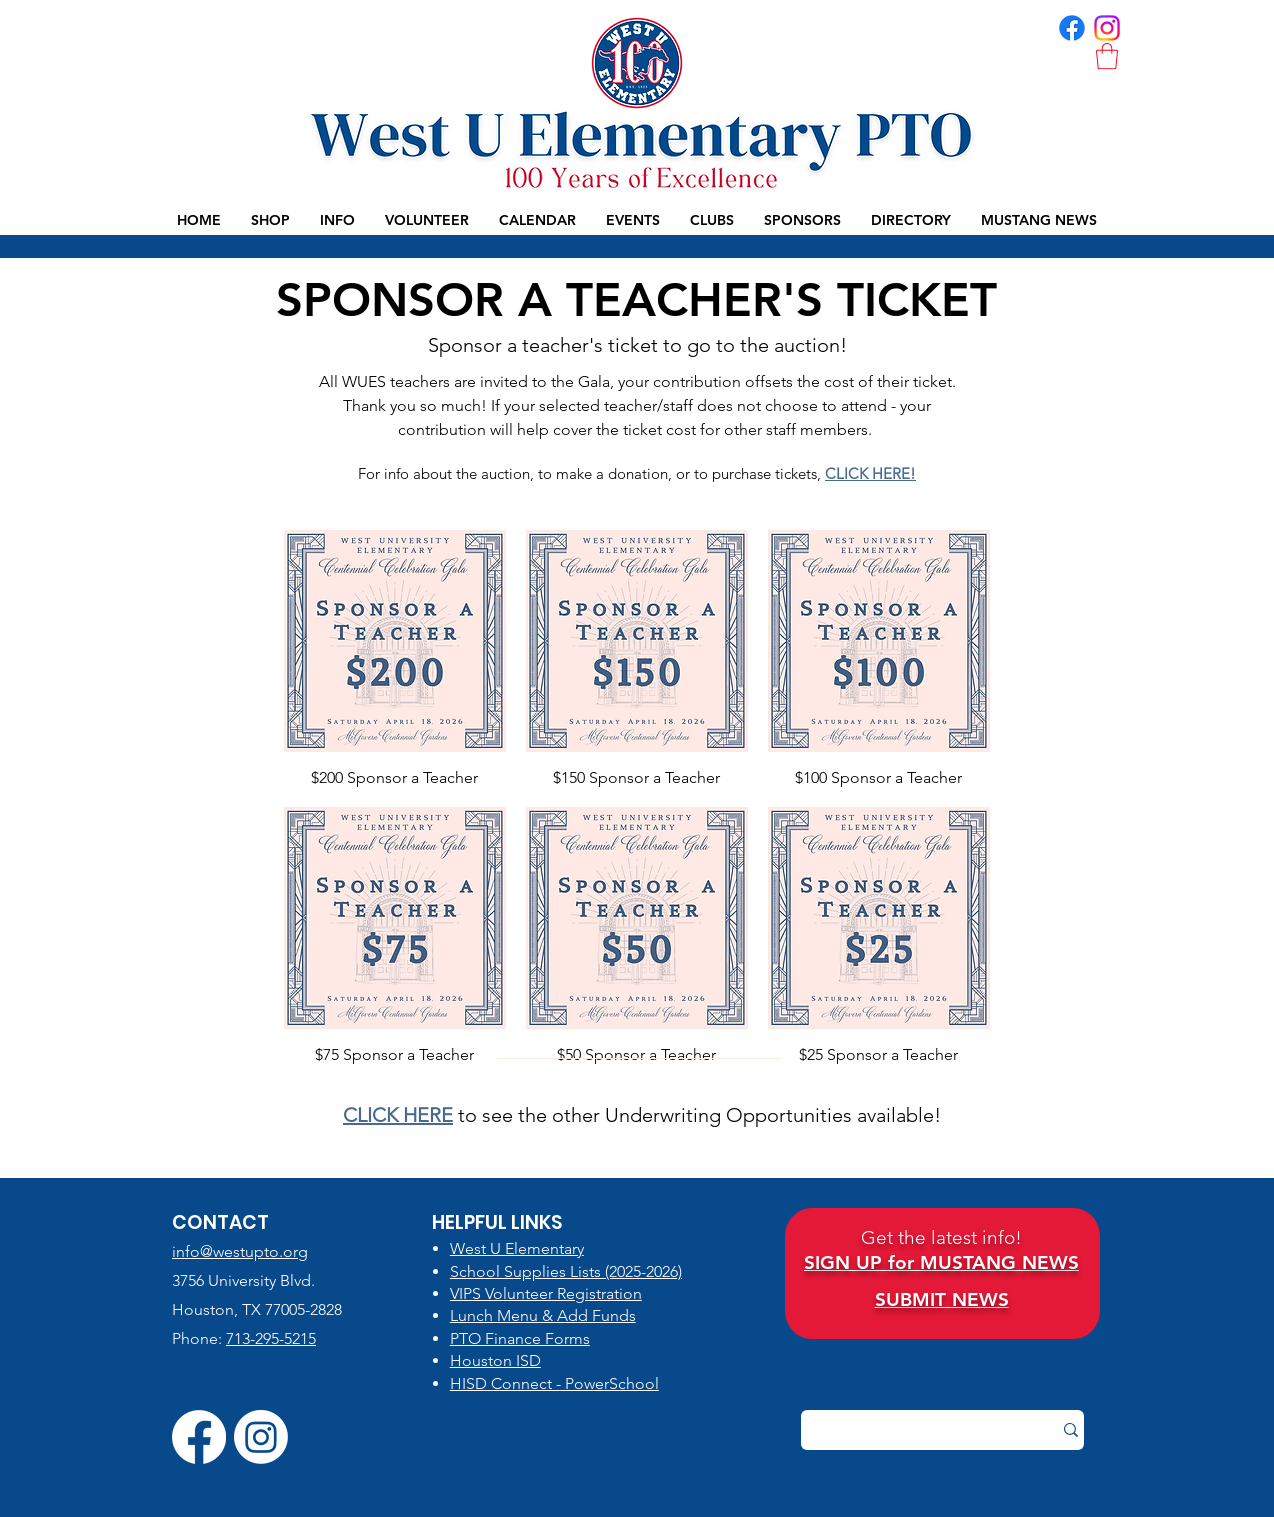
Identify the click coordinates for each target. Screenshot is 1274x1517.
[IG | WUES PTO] (1107, 28)
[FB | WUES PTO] (1072, 28)
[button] (1107, 56)
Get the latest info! (941, 1237)
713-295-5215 (271, 1338)
